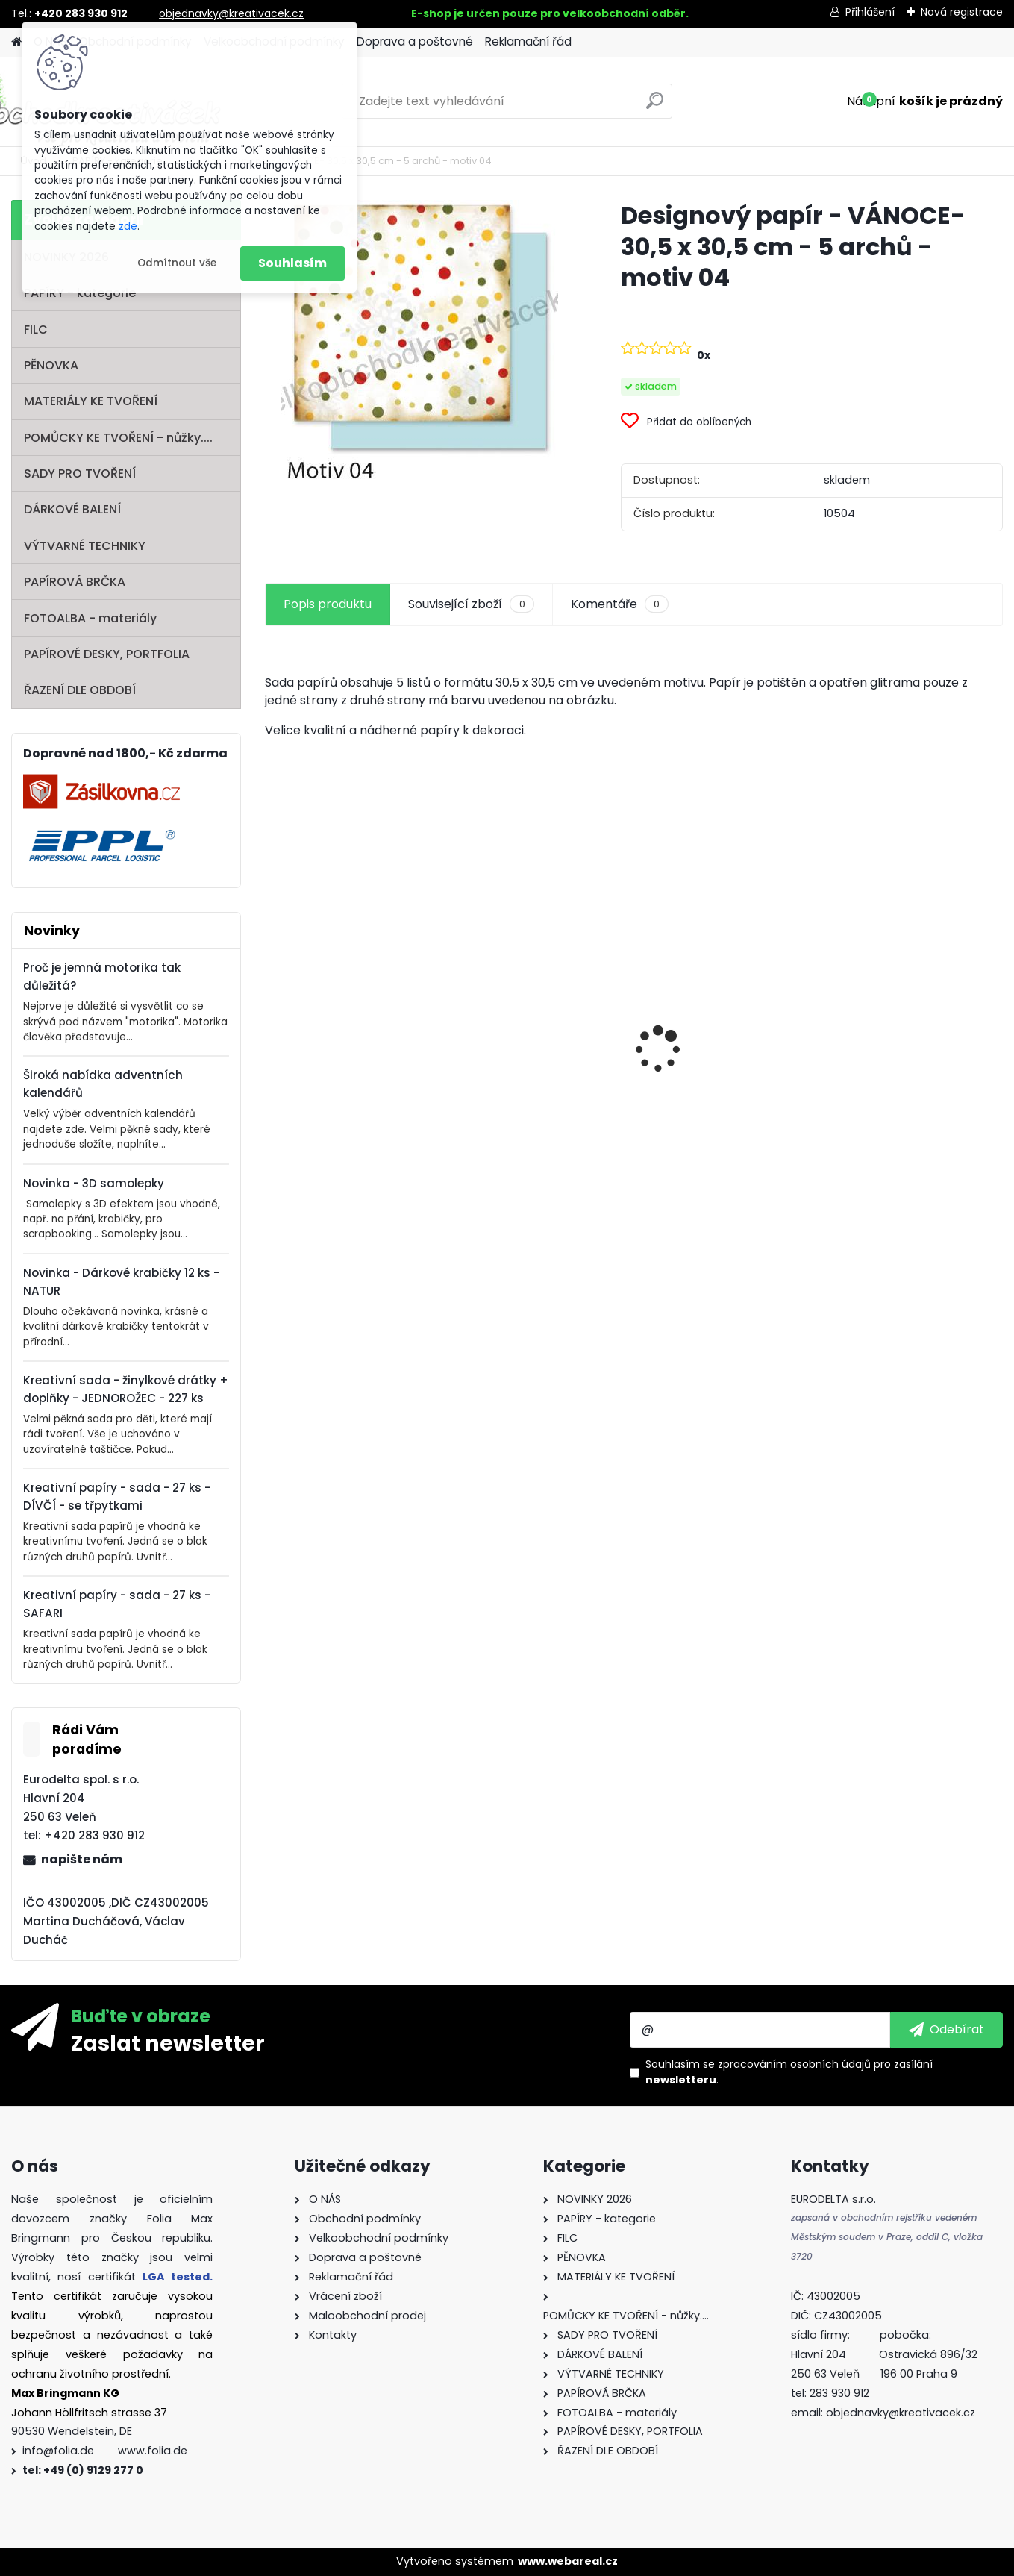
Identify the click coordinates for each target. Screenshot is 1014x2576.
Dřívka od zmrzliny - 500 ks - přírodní (533, 1019)
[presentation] (273, 1023)
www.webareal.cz (568, 2561)
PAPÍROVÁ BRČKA (74, 581)
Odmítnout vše (176, 263)
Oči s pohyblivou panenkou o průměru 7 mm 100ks (354, 1082)
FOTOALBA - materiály (90, 618)
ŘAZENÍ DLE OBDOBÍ (80, 689)
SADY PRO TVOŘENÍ (80, 473)
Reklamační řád (528, 41)
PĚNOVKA (51, 365)
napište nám (81, 1859)
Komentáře (620, 604)
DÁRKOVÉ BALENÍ (72, 509)
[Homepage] (16, 42)
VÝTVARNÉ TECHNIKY (84, 545)
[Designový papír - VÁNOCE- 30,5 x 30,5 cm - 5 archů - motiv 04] (419, 339)
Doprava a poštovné (415, 41)
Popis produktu (328, 604)
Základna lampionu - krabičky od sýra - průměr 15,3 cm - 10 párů (911, 1019)
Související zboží (470, 604)
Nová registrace (962, 11)
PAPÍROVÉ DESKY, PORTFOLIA (107, 654)
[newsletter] (946, 2030)
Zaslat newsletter (168, 2042)
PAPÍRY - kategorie (80, 292)
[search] (654, 106)
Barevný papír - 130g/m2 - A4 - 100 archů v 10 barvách (727, 1103)
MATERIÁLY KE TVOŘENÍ (90, 401)
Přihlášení (870, 11)
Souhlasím (292, 263)
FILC (36, 329)
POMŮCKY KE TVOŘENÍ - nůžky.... (118, 437)
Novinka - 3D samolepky (93, 1183)
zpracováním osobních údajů (794, 2064)
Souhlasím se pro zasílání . (789, 2072)
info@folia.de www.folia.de (104, 2450)
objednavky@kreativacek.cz (231, 13)
